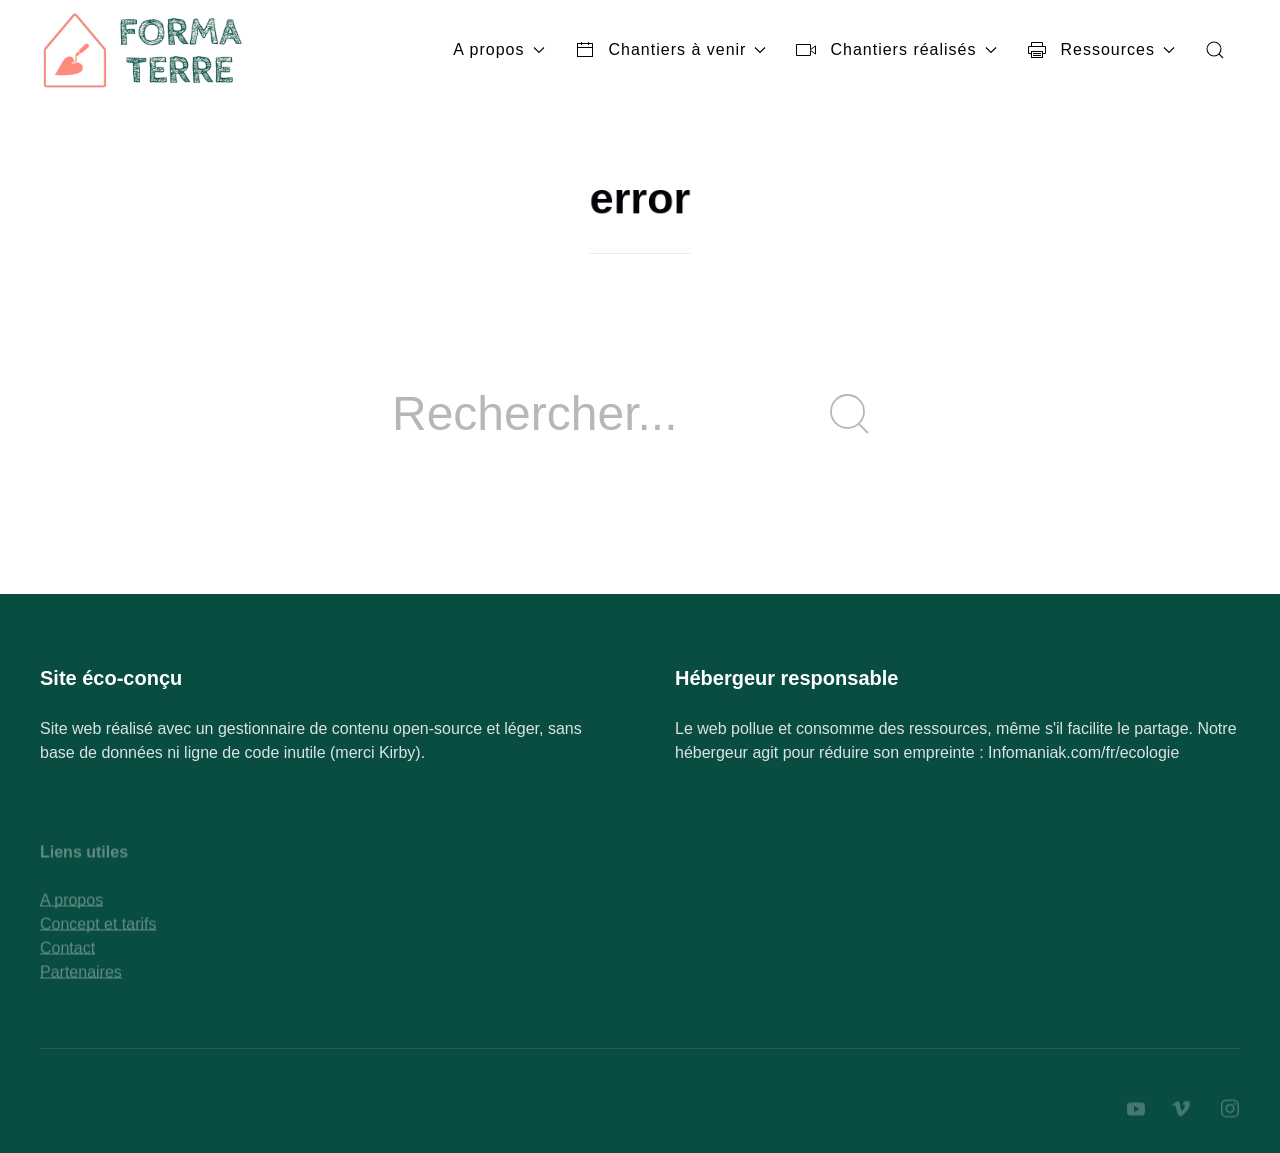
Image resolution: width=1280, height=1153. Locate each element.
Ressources (1101, 50)
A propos (498, 49)
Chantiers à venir (671, 50)
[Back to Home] (145, 50)
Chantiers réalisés (896, 50)
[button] (1215, 50)
